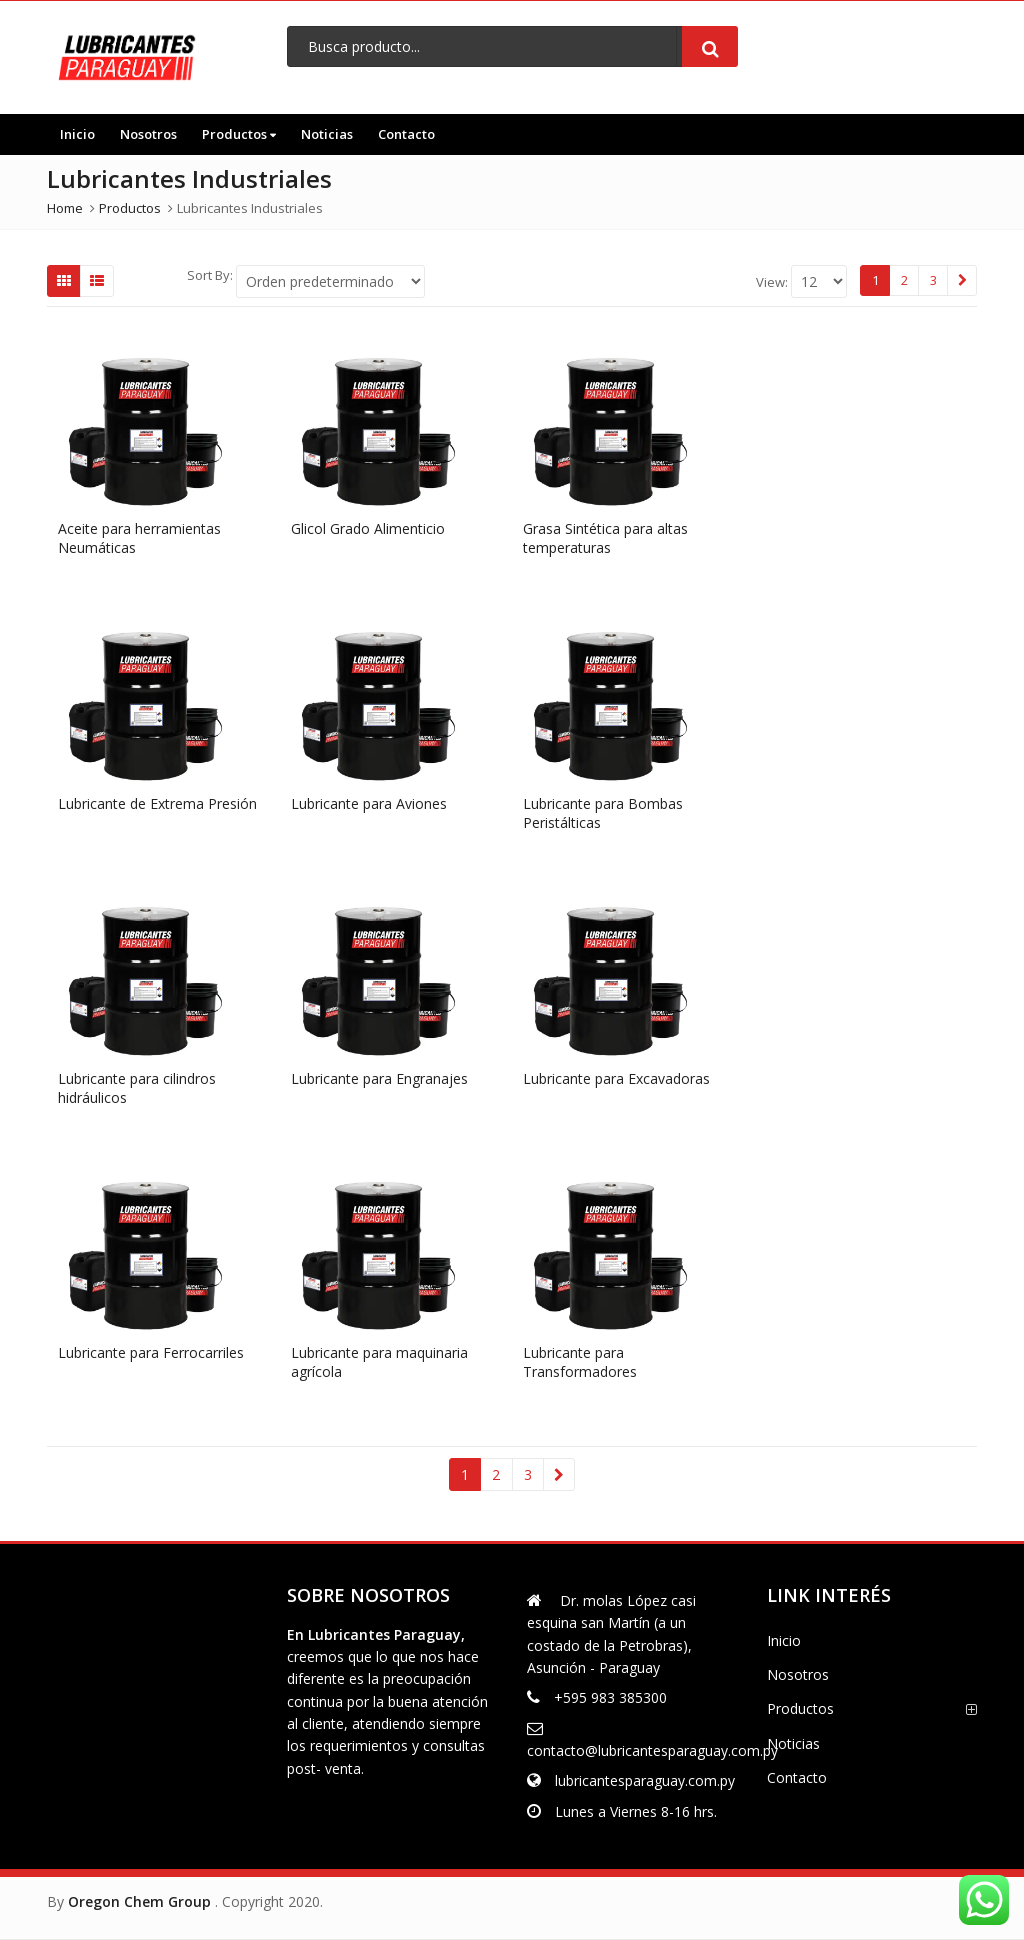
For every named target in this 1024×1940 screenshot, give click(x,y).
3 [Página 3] (933, 280)
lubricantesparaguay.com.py (645, 1780)
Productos (239, 134)
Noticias (327, 134)
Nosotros (148, 134)
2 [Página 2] (904, 280)
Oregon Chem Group (139, 1901)
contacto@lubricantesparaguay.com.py (652, 1750)
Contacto (406, 134)
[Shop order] (330, 281)
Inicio (77, 134)
